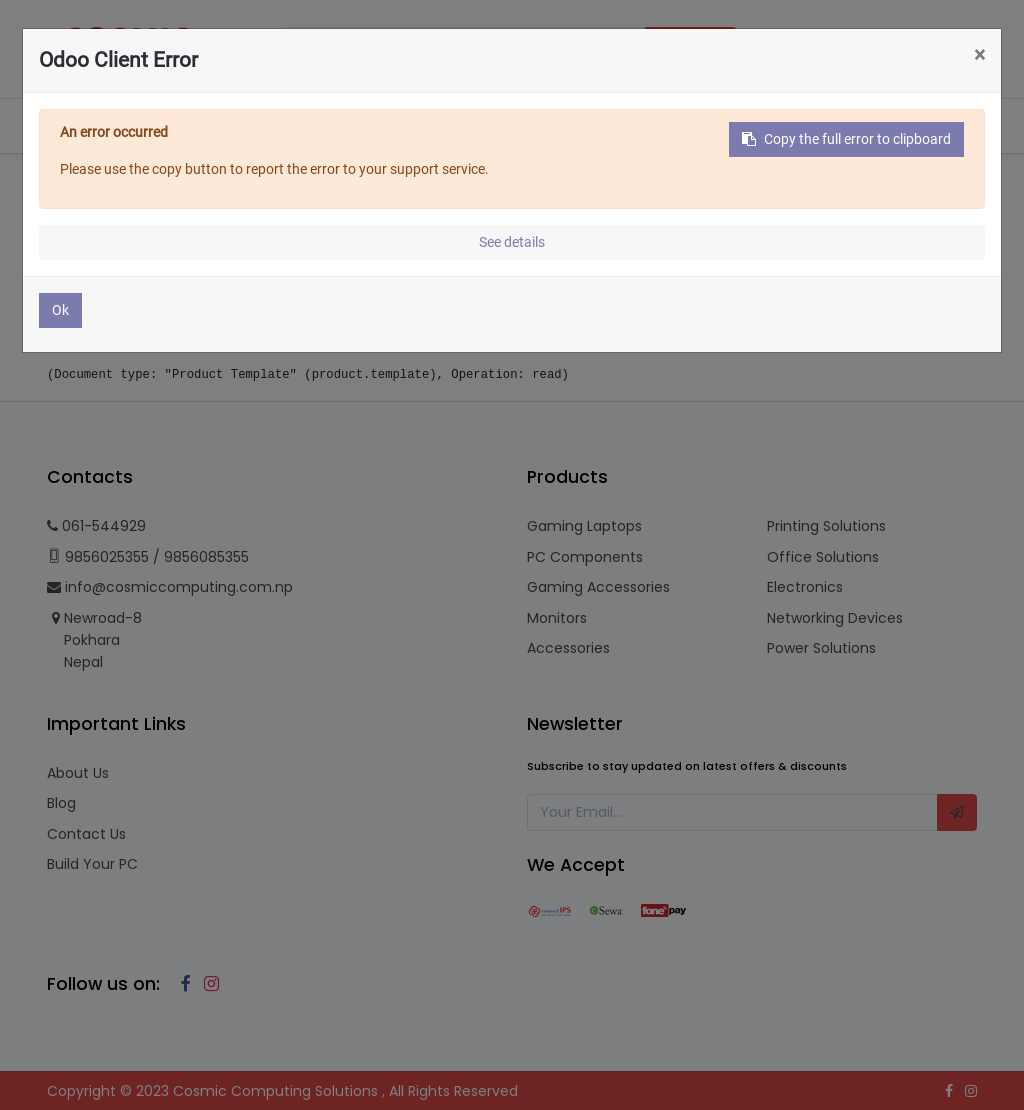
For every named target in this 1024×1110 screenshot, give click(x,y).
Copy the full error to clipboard (846, 139)
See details (512, 242)
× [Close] (979, 55)
